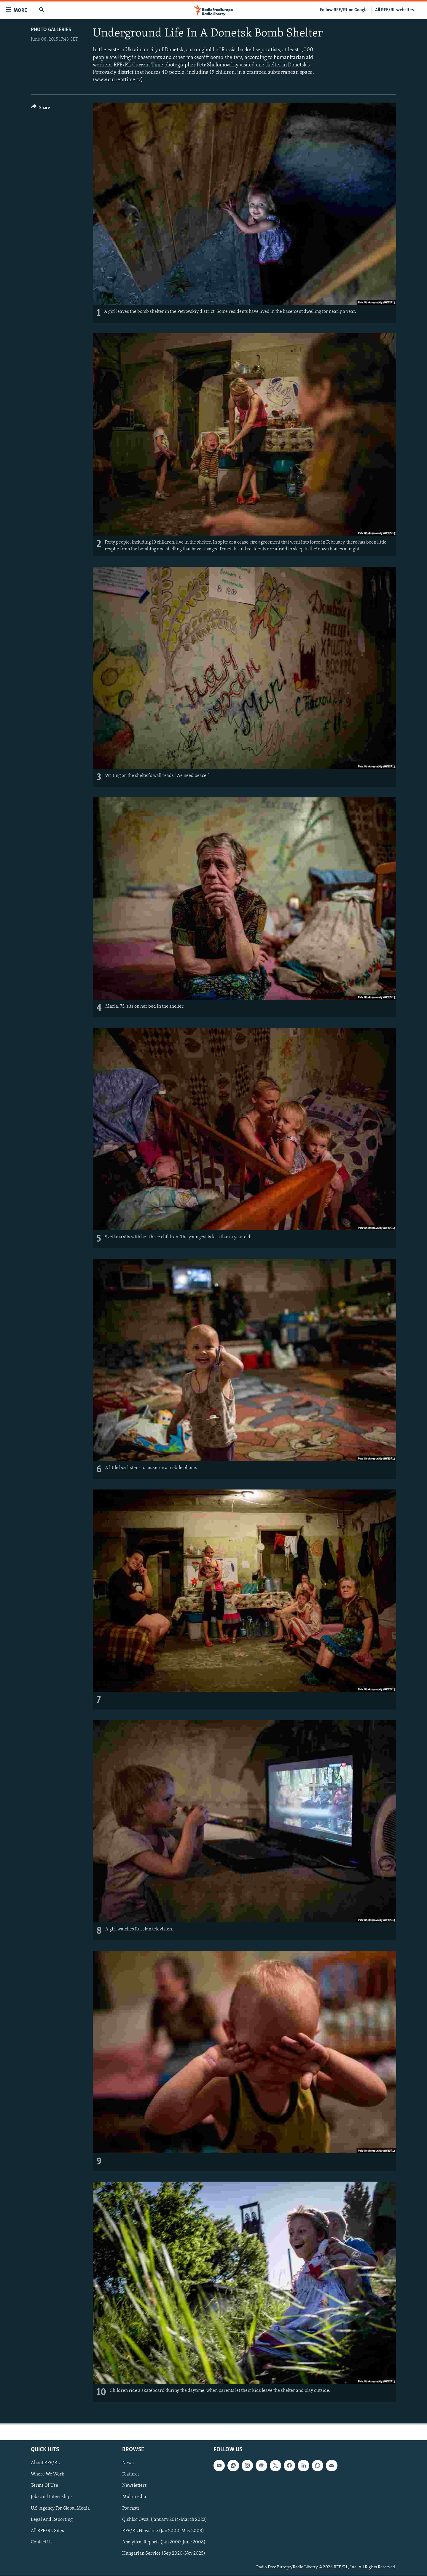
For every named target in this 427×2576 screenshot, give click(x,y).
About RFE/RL (45, 2463)
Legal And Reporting (52, 2519)
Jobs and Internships (52, 2497)
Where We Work (47, 2474)
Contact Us (41, 2542)
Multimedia (134, 2497)
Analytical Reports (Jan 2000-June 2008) (163, 2542)
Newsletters (134, 2485)
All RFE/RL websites (394, 10)
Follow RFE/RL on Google (344, 10)
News (128, 2463)
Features (131, 2474)
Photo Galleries (51, 30)
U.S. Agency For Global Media (60, 2508)
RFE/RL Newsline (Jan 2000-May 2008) (163, 2531)
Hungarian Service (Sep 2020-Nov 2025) (163, 2553)
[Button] (40, 109)
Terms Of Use (44, 2485)
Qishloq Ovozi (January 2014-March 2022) (164, 2519)
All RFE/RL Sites (47, 2531)
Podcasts (131, 2508)
